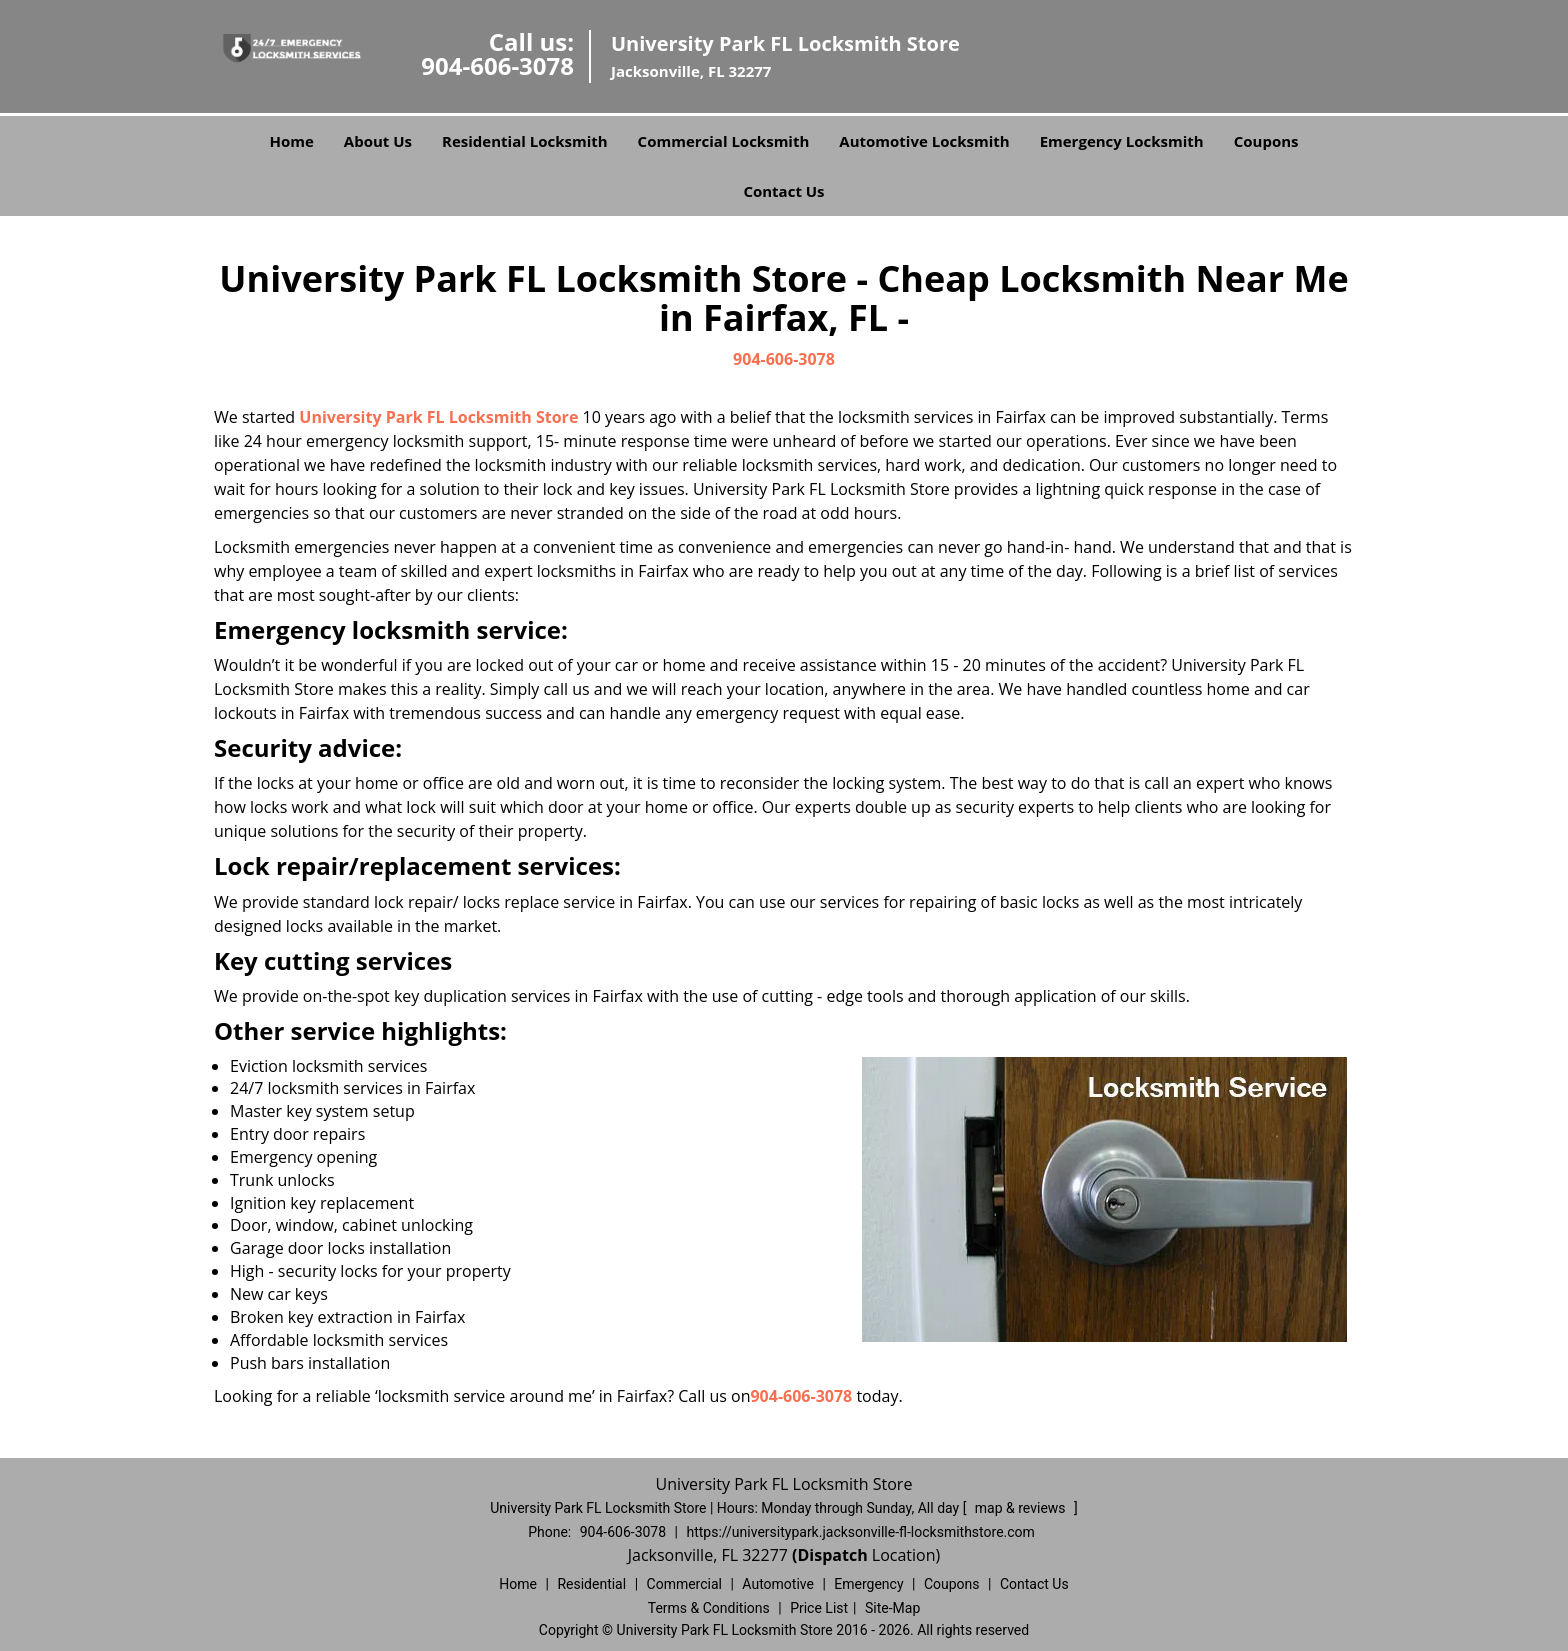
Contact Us (783, 191)
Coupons (1266, 141)
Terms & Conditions (709, 1608)
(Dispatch (832, 1555)
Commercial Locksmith (724, 141)
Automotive (778, 1584)
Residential (591, 1584)
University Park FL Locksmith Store (438, 417)
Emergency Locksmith (1122, 141)
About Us (378, 141)
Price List (819, 1608)
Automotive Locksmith (924, 141)
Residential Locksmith (525, 141)
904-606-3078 (497, 65)
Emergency (868, 1584)
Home (291, 141)
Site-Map (892, 1608)
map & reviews (1022, 1508)
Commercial (684, 1584)
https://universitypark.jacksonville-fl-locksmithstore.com (860, 1532)
